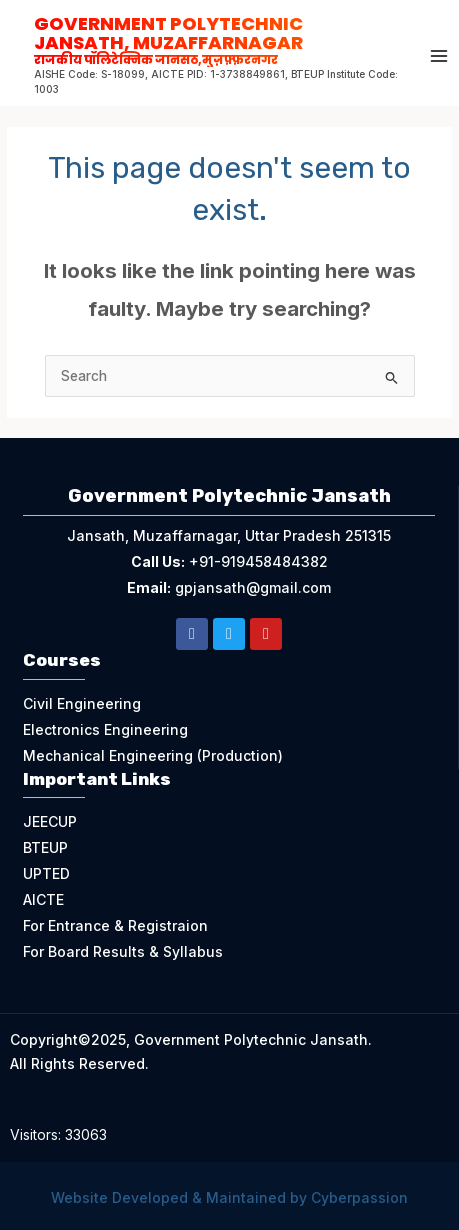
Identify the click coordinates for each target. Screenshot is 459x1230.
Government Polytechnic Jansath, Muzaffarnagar (216, 38)
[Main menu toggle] (439, 56)
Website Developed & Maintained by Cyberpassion (229, 1197)
